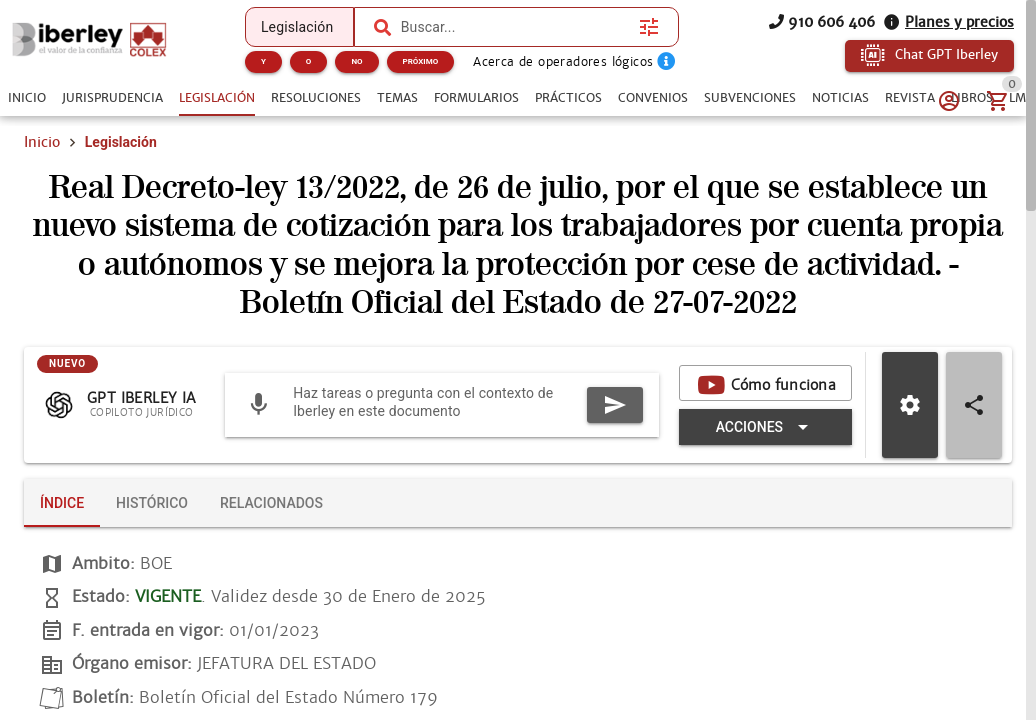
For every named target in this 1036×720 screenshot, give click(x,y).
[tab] (27, 98)
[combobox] (515, 27)
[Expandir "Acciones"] (765, 427)
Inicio (42, 142)
